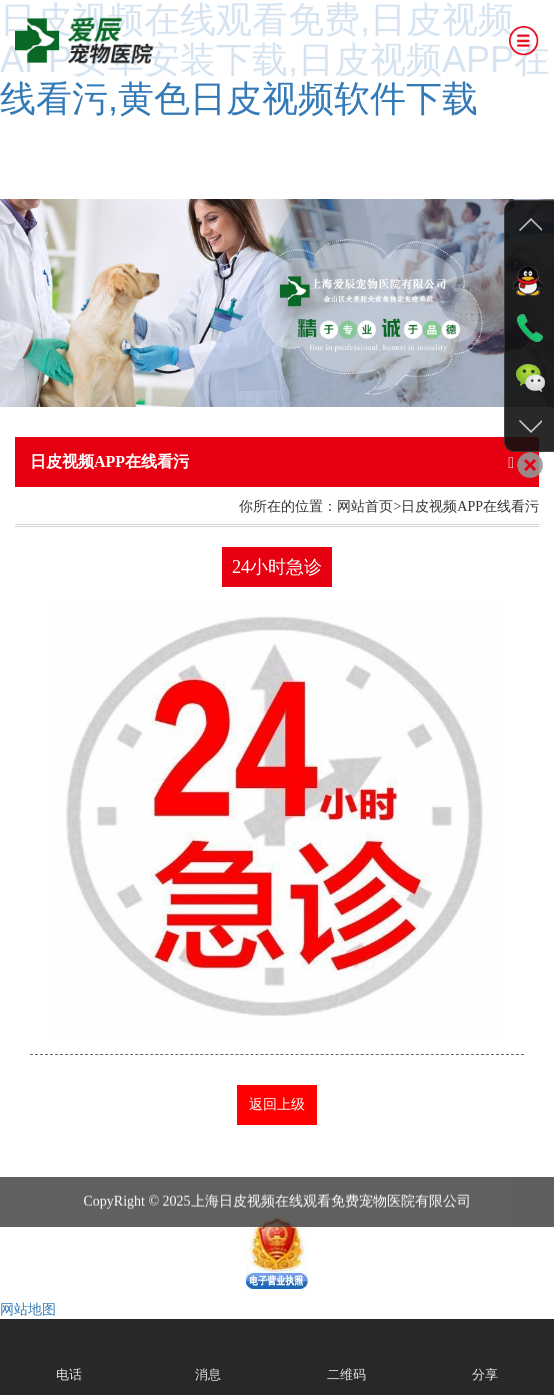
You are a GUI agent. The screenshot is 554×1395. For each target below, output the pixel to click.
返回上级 (277, 1104)
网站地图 (28, 1309)
